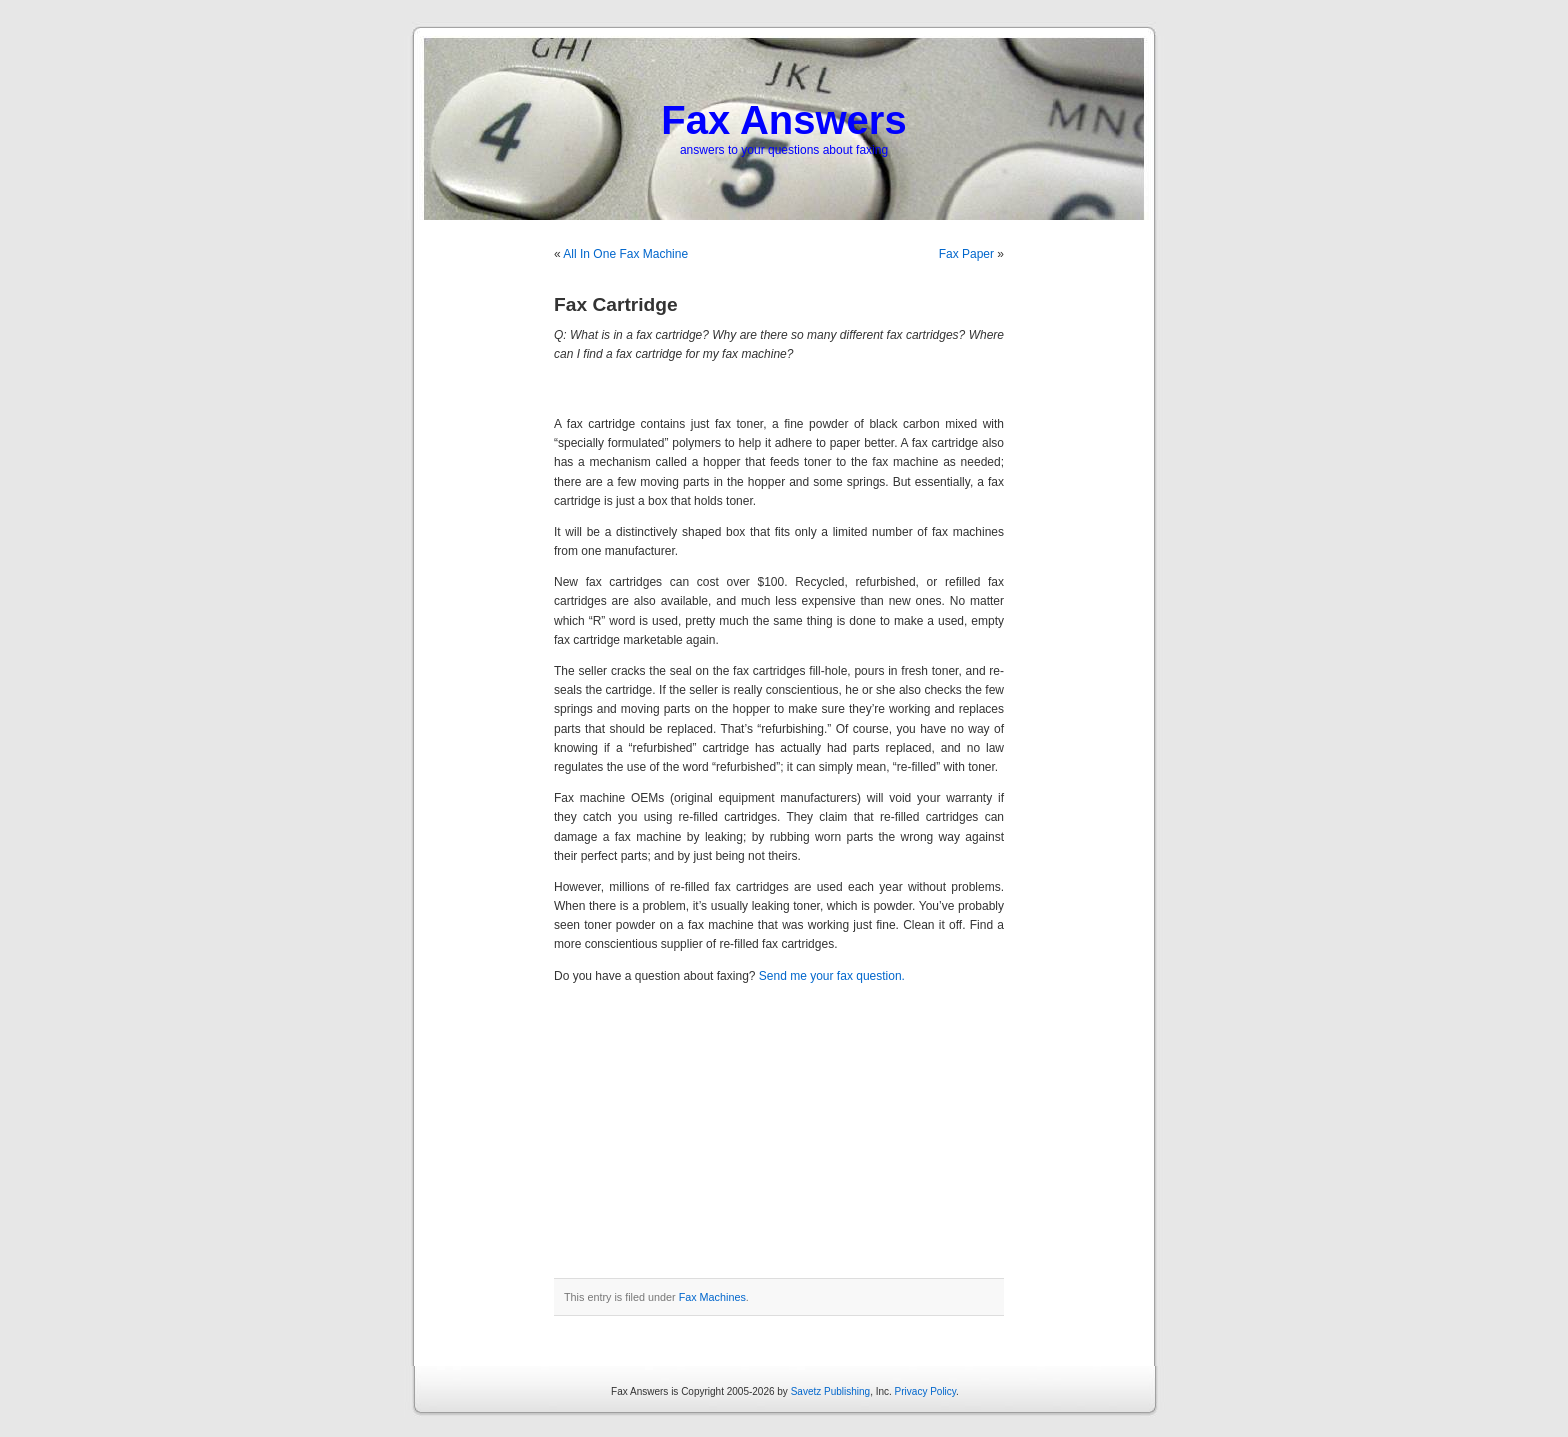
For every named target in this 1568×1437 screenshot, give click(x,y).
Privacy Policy (926, 1391)
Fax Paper (966, 254)
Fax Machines (712, 1297)
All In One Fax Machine (625, 254)
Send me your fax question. (832, 976)
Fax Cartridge (616, 304)
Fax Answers (783, 120)
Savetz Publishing (831, 1391)
